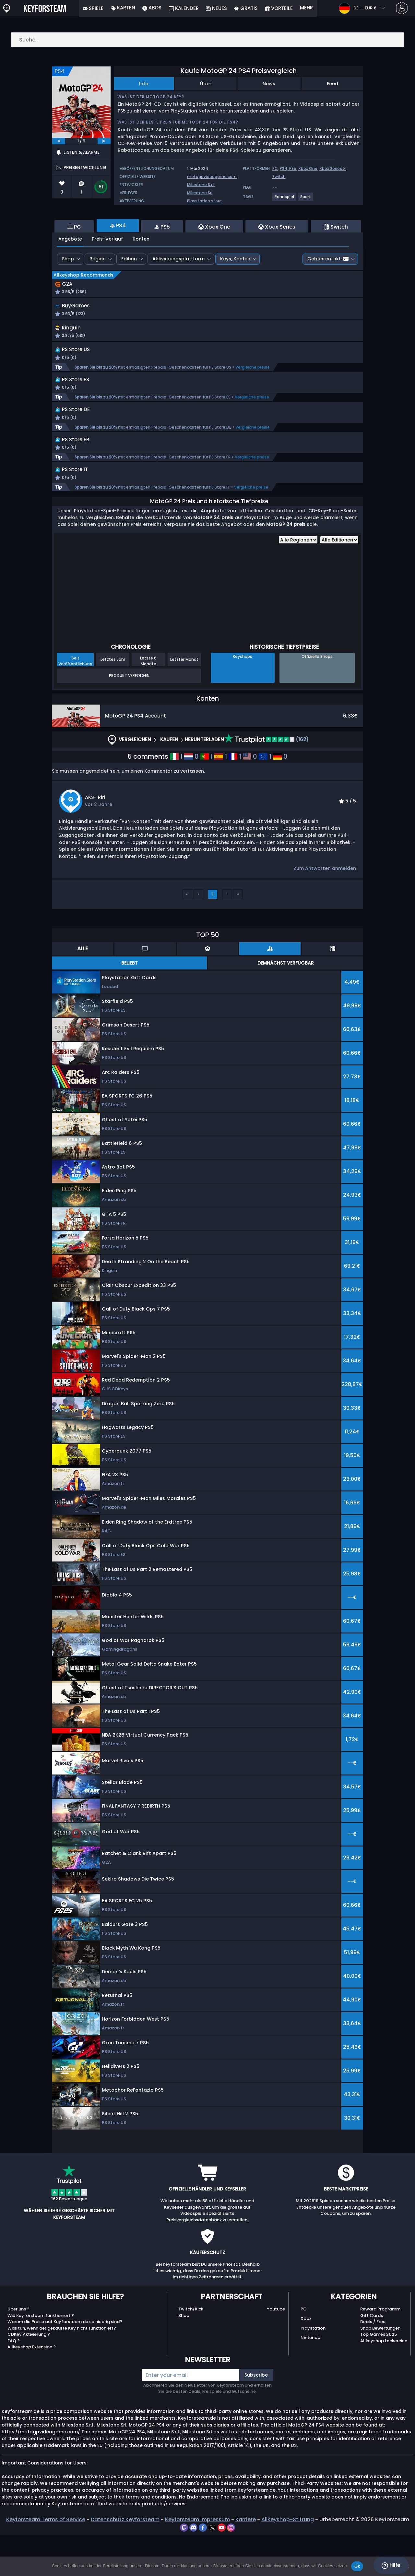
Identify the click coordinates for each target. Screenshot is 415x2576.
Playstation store (204, 201)
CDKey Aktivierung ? (28, 2375)
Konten (141, 274)
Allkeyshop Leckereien (383, 2382)
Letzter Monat (184, 700)
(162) (266, 780)
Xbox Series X (332, 168)
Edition (129, 294)
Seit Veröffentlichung (75, 701)
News (269, 83)
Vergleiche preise (252, 405)
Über (205, 83)
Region (97, 294)
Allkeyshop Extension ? (31, 2388)
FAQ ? (13, 2382)
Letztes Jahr (113, 700)
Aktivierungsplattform (178, 294)
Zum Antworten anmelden (324, 909)
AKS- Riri (95, 838)
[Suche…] (207, 39)
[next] (104, 141)
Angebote (70, 274)
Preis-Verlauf (107, 274)
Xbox (306, 2359)
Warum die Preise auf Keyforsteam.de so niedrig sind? (64, 2363)
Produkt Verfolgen (129, 716)
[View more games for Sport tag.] (306, 199)
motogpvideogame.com (212, 176)
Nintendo (310, 2378)
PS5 (292, 168)
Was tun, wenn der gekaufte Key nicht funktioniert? (61, 2369)
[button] (266, 346)
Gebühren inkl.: (328, 294)
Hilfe (391, 2565)
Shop (68, 294)
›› (238, 935)
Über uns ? (18, 2350)
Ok (357, 2566)
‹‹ (187, 935)
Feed (332, 83)
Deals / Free (372, 2363)
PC (275, 168)
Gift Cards (371, 2356)
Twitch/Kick (190, 2350)
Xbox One (307, 168)
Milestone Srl (199, 193)
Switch (279, 176)
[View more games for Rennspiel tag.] (284, 199)
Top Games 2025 (378, 2375)
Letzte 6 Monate (148, 701)
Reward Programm (380, 2350)
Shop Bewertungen (380, 2369)
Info (143, 83)
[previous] (58, 141)
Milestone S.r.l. (201, 184)
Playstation (313, 2369)
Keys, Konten (235, 294)
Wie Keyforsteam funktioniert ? (40, 2356)
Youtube (276, 2350)
